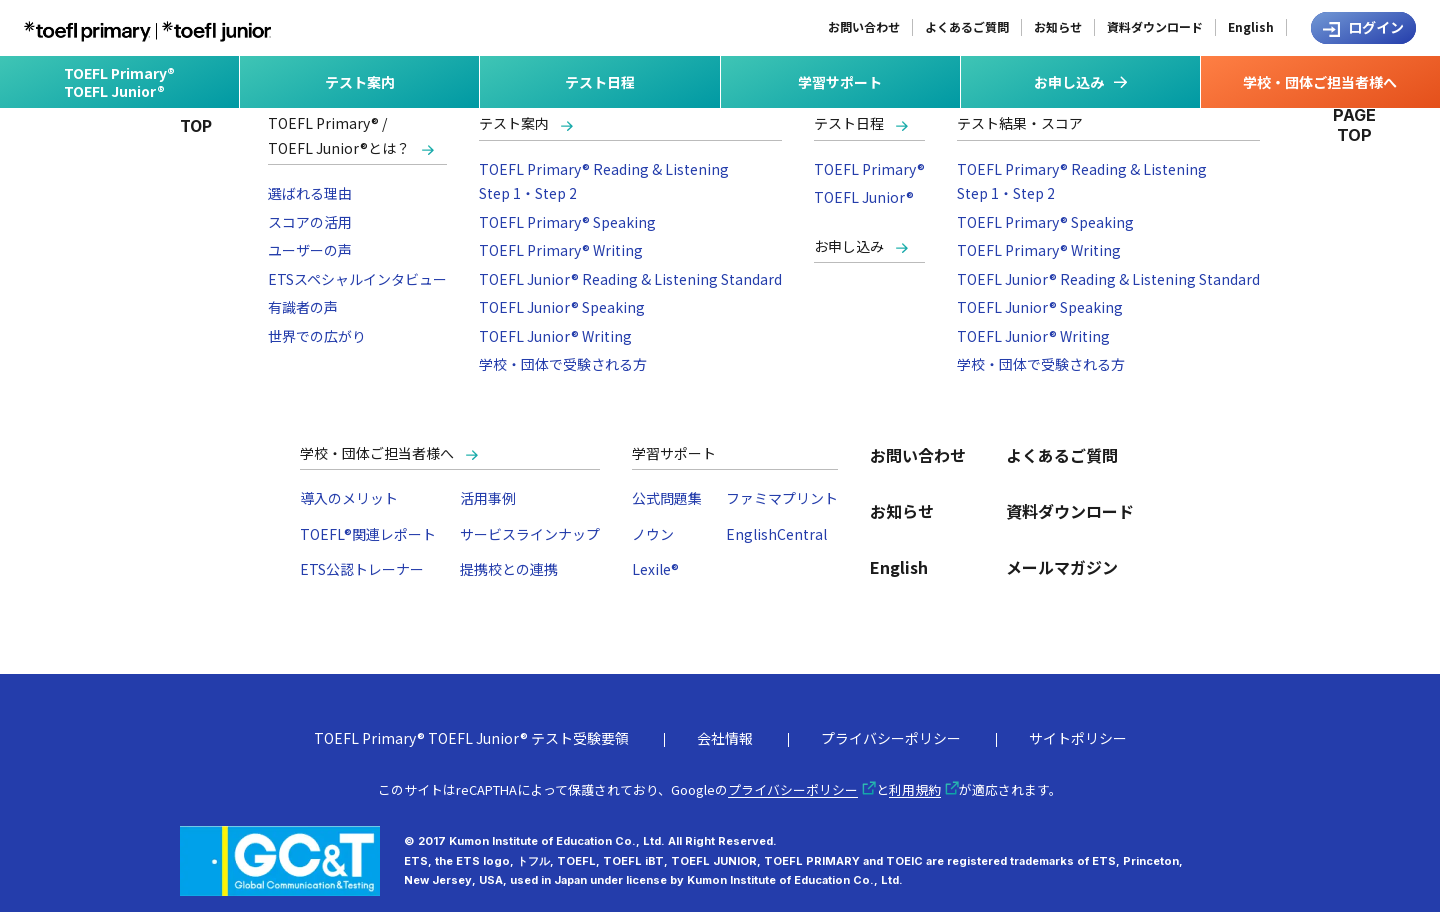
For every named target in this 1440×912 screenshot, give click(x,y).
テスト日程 (849, 123)
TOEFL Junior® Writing (555, 336)
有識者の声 (303, 307)
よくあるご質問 (967, 26)
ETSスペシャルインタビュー (357, 279)
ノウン (653, 534)
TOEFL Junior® (864, 197)
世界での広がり (317, 336)
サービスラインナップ (530, 534)
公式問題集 (667, 498)
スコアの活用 (310, 222)
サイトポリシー (1078, 738)
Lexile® (655, 569)
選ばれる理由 (310, 193)
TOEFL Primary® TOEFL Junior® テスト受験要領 (471, 738)
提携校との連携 (509, 569)
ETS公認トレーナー (362, 569)
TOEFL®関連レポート (368, 534)
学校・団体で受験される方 (563, 364)
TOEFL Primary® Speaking (567, 222)
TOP (196, 125)
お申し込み (849, 246)
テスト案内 (514, 123)
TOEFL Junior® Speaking (562, 307)
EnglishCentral (776, 534)
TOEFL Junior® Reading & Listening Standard (630, 279)
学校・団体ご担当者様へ (377, 453)
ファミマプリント (782, 498)
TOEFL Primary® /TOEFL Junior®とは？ (339, 135)
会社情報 (725, 738)
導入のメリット (349, 498)
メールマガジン (1062, 567)
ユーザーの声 (310, 250)
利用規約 (915, 789)
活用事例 (488, 498)
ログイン (1376, 27)
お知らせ (1058, 26)
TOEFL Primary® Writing (561, 250)
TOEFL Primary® (869, 169)
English (1251, 26)
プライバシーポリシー (891, 738)
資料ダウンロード (1155, 26)
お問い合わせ (864, 26)
